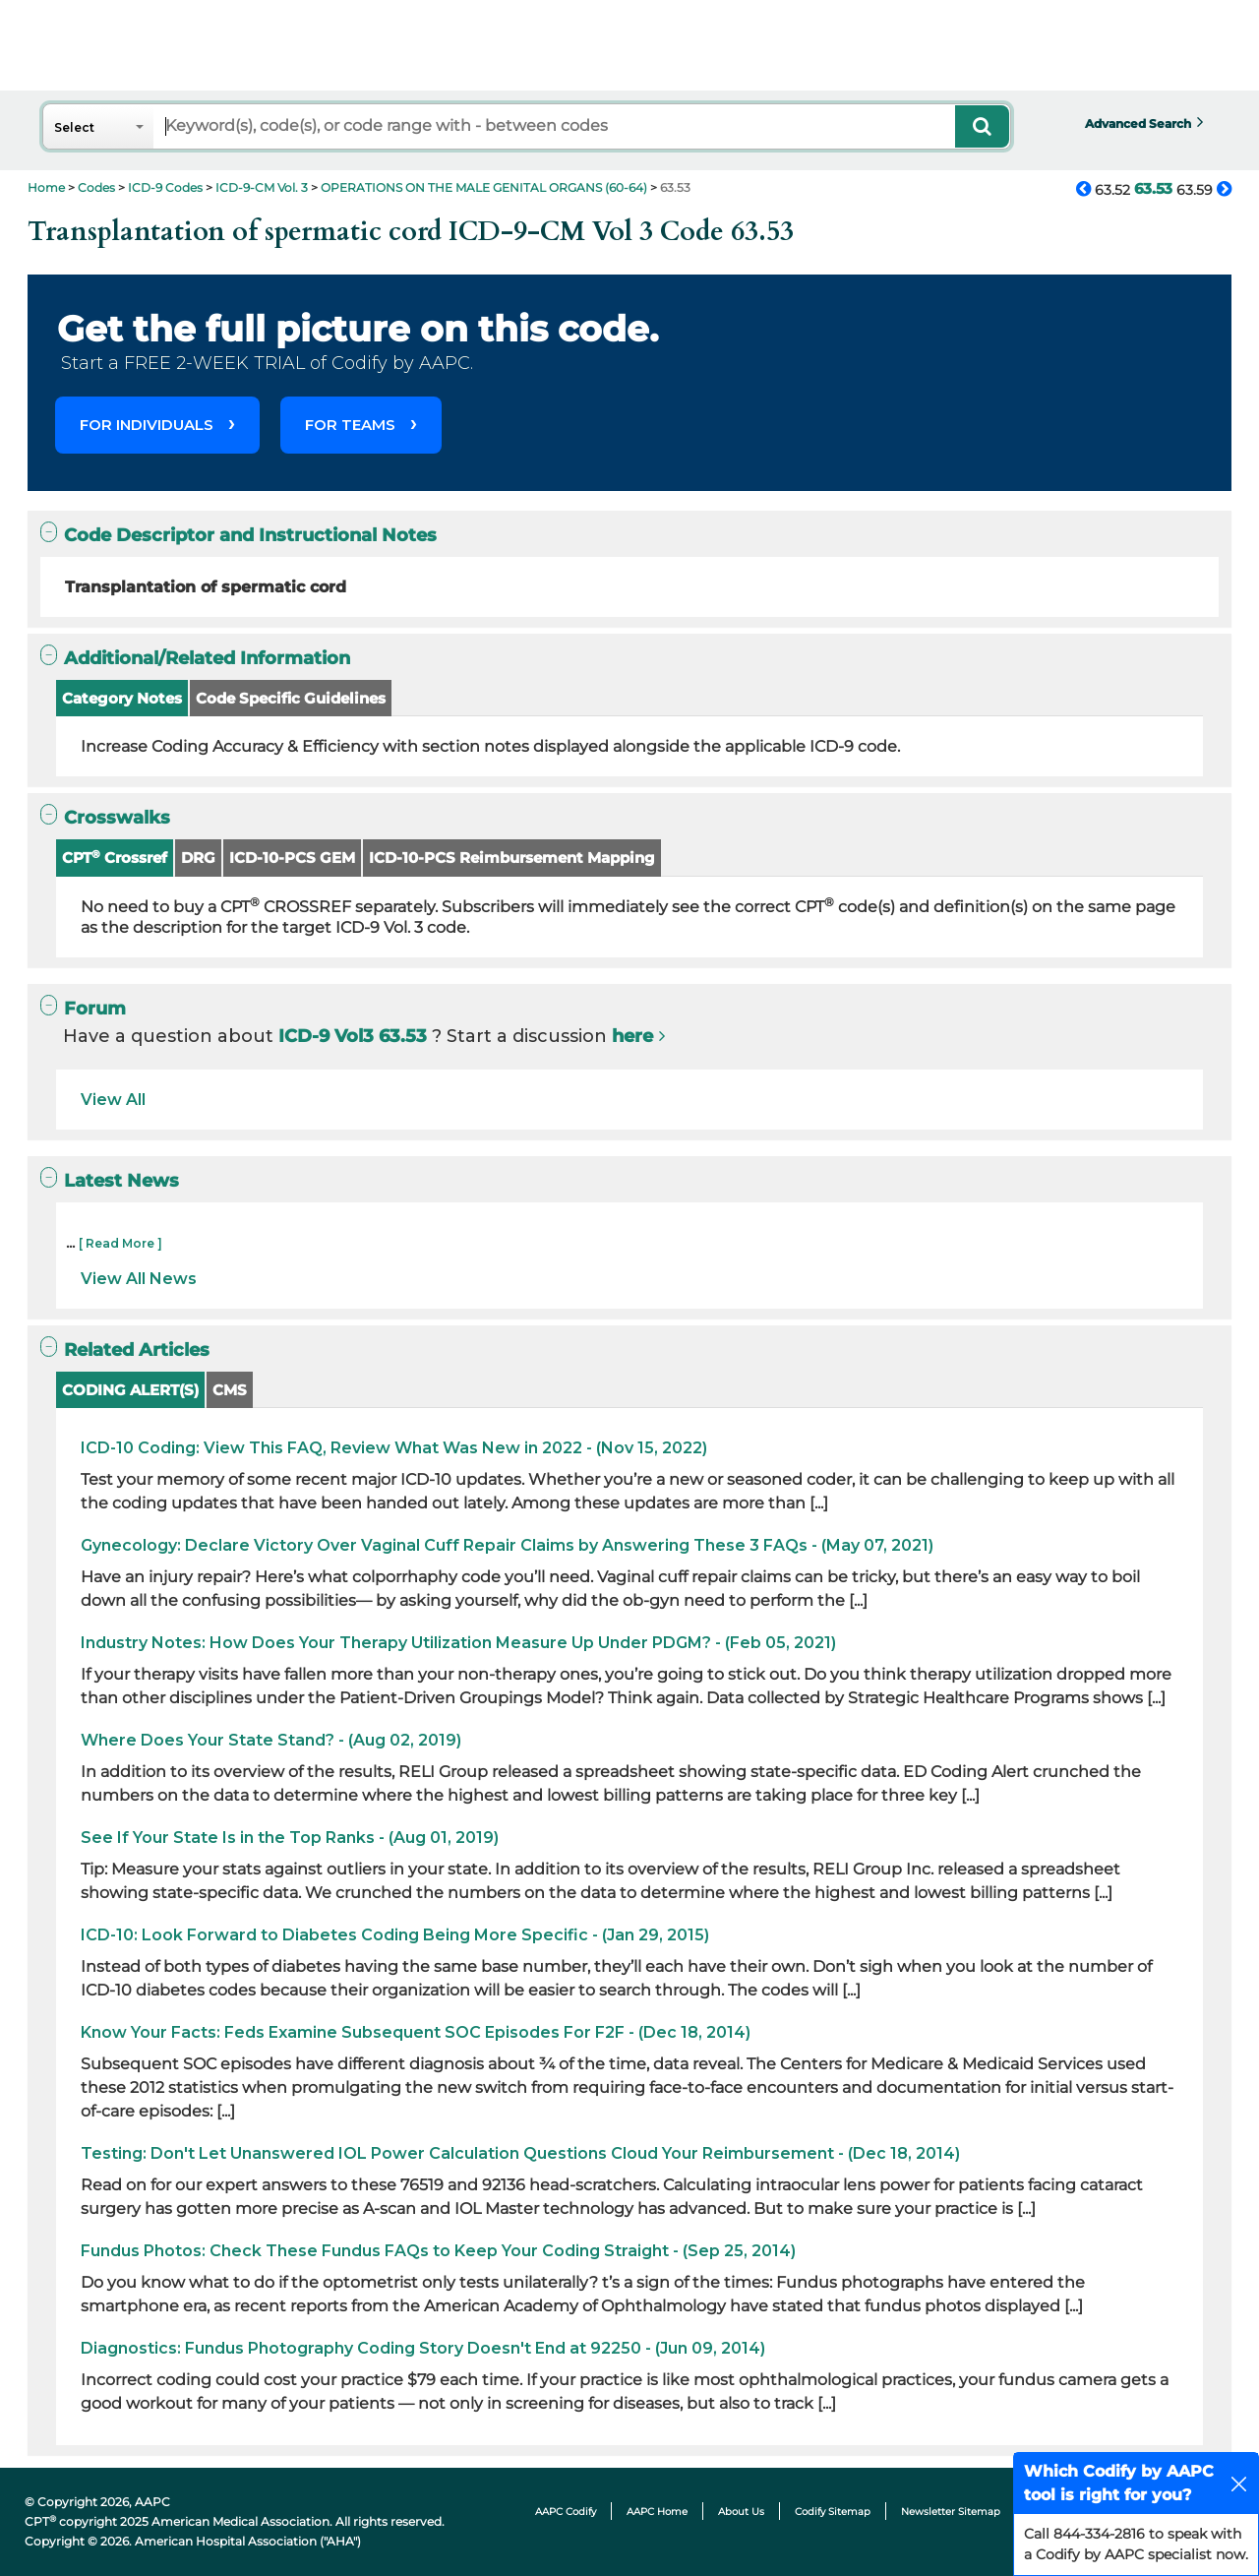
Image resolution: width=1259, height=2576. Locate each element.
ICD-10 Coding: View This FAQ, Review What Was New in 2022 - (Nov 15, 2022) (394, 1448)
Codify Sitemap (832, 2511)
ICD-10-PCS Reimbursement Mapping (512, 857)
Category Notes (122, 698)
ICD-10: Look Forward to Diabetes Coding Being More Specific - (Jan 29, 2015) (395, 1935)
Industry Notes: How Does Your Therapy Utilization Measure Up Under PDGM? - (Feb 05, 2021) (458, 1642)
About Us (741, 2511)
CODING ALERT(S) (130, 1389)
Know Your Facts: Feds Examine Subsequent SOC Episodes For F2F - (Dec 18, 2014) (415, 2032)
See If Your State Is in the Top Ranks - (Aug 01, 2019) (290, 1837)
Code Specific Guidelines (291, 698)
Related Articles (125, 1349)
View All (113, 1099)
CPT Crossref (114, 857)
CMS (229, 1389)
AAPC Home (657, 2511)
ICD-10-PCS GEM (292, 857)
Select (74, 127)
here (632, 1036)
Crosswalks (105, 817)
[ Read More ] (120, 1243)
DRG (198, 857)
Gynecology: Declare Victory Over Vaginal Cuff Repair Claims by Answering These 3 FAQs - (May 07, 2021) (507, 1545)
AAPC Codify (565, 2511)
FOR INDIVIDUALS (146, 424)
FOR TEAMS (350, 424)
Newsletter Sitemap (950, 2511)
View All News (139, 1278)
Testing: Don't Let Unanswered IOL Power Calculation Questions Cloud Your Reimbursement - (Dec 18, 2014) (520, 2153)
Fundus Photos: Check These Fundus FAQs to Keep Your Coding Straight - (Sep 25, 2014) (438, 2250)
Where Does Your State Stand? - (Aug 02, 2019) (271, 1740)
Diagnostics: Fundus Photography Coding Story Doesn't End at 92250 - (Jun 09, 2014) (423, 2348)
